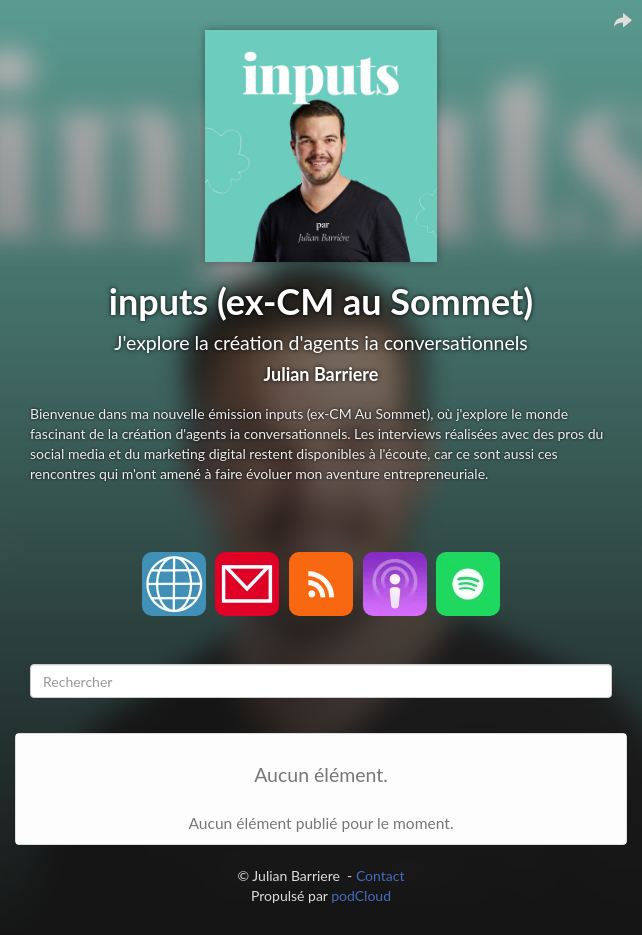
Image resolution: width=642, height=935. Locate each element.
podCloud (361, 895)
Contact (380, 875)
